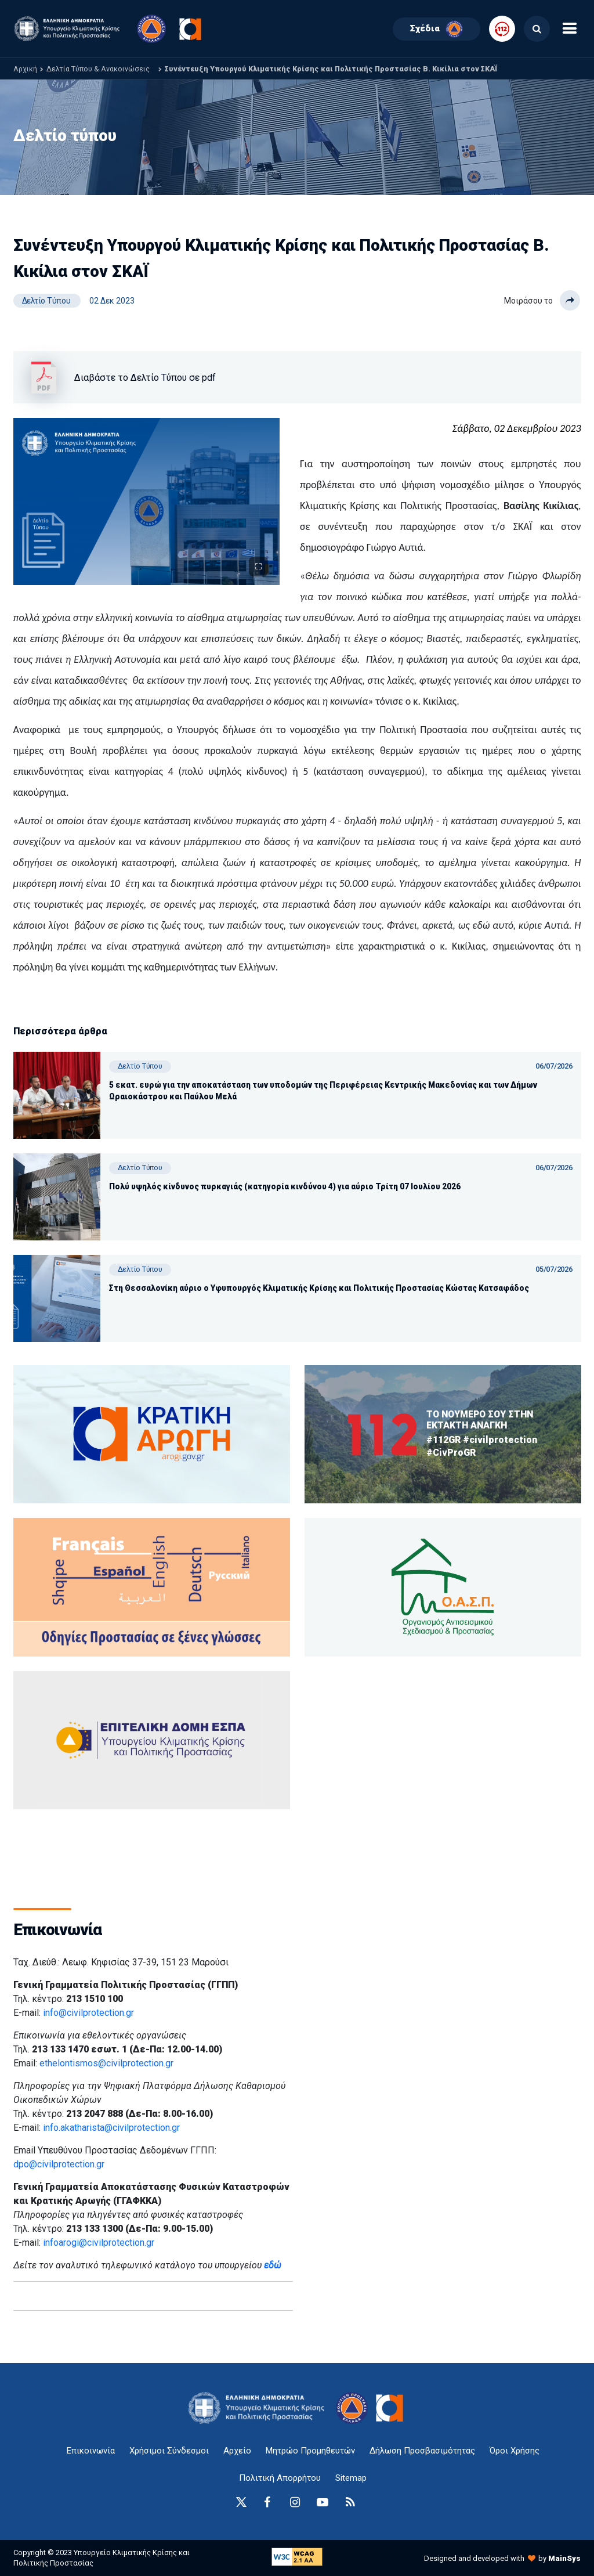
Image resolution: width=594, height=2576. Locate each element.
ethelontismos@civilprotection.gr (106, 2063)
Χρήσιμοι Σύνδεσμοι (169, 2450)
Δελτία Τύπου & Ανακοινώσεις (98, 68)
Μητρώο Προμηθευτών (310, 2450)
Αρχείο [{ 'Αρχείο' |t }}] (237, 2450)
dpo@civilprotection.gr (58, 2164)
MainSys (564, 2558)
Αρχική (25, 68)
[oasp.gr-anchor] (151, 1740)
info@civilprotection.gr (88, 2012)
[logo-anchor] (260, 2408)
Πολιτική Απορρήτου (280, 2478)
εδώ (272, 2265)
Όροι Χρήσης (514, 2450)
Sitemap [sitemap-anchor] (351, 2478)
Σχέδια (436, 29)
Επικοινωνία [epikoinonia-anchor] (91, 2450)
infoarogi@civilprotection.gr (98, 2242)
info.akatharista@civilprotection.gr (111, 2127)
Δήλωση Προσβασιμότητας (422, 2450)
